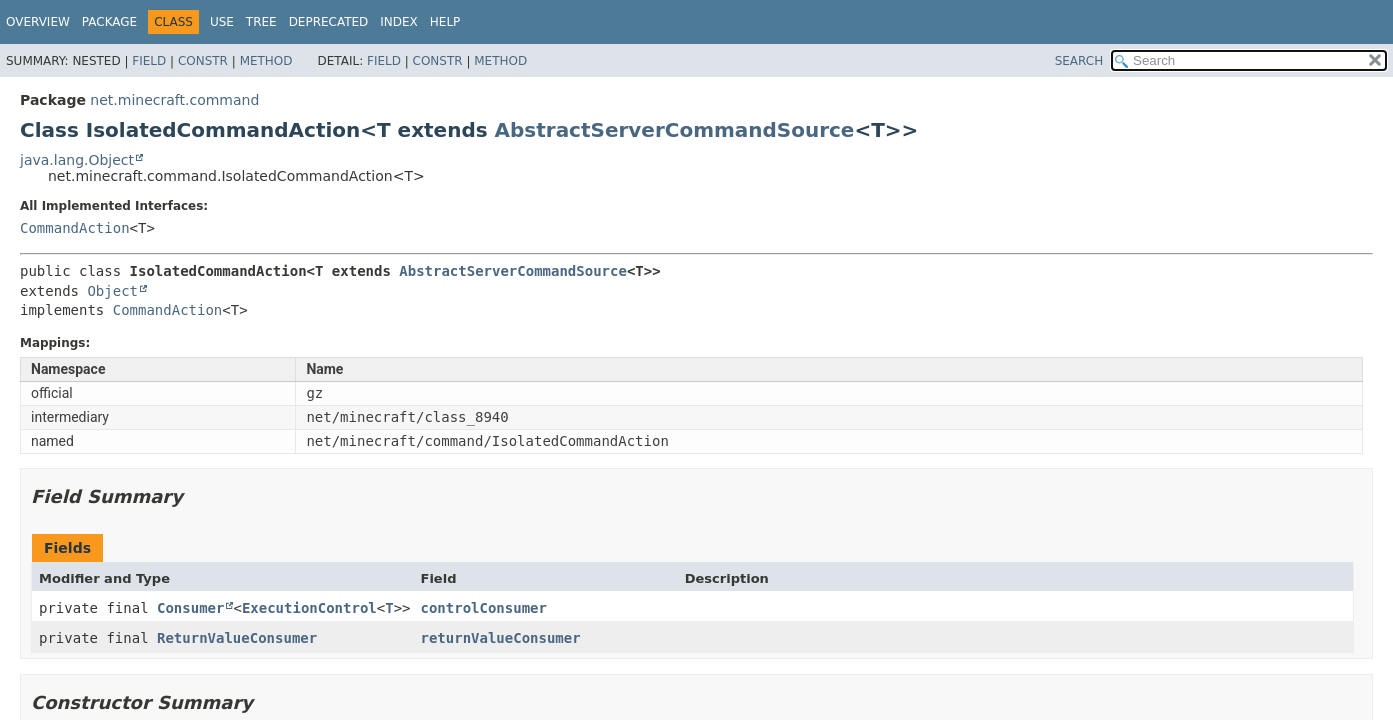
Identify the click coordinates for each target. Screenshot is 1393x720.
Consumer (190, 608)
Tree (261, 22)
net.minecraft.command (174, 100)
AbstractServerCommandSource (675, 130)
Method (266, 61)
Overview (38, 22)
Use (222, 22)
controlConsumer (483, 608)
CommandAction (75, 228)
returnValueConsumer (500, 638)
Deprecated (329, 22)
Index (399, 22)
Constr (203, 61)
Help (445, 22)
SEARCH (1079, 61)
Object (112, 291)
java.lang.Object (77, 160)
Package (109, 22)
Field (149, 61)
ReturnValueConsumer (237, 638)
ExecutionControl (309, 608)
